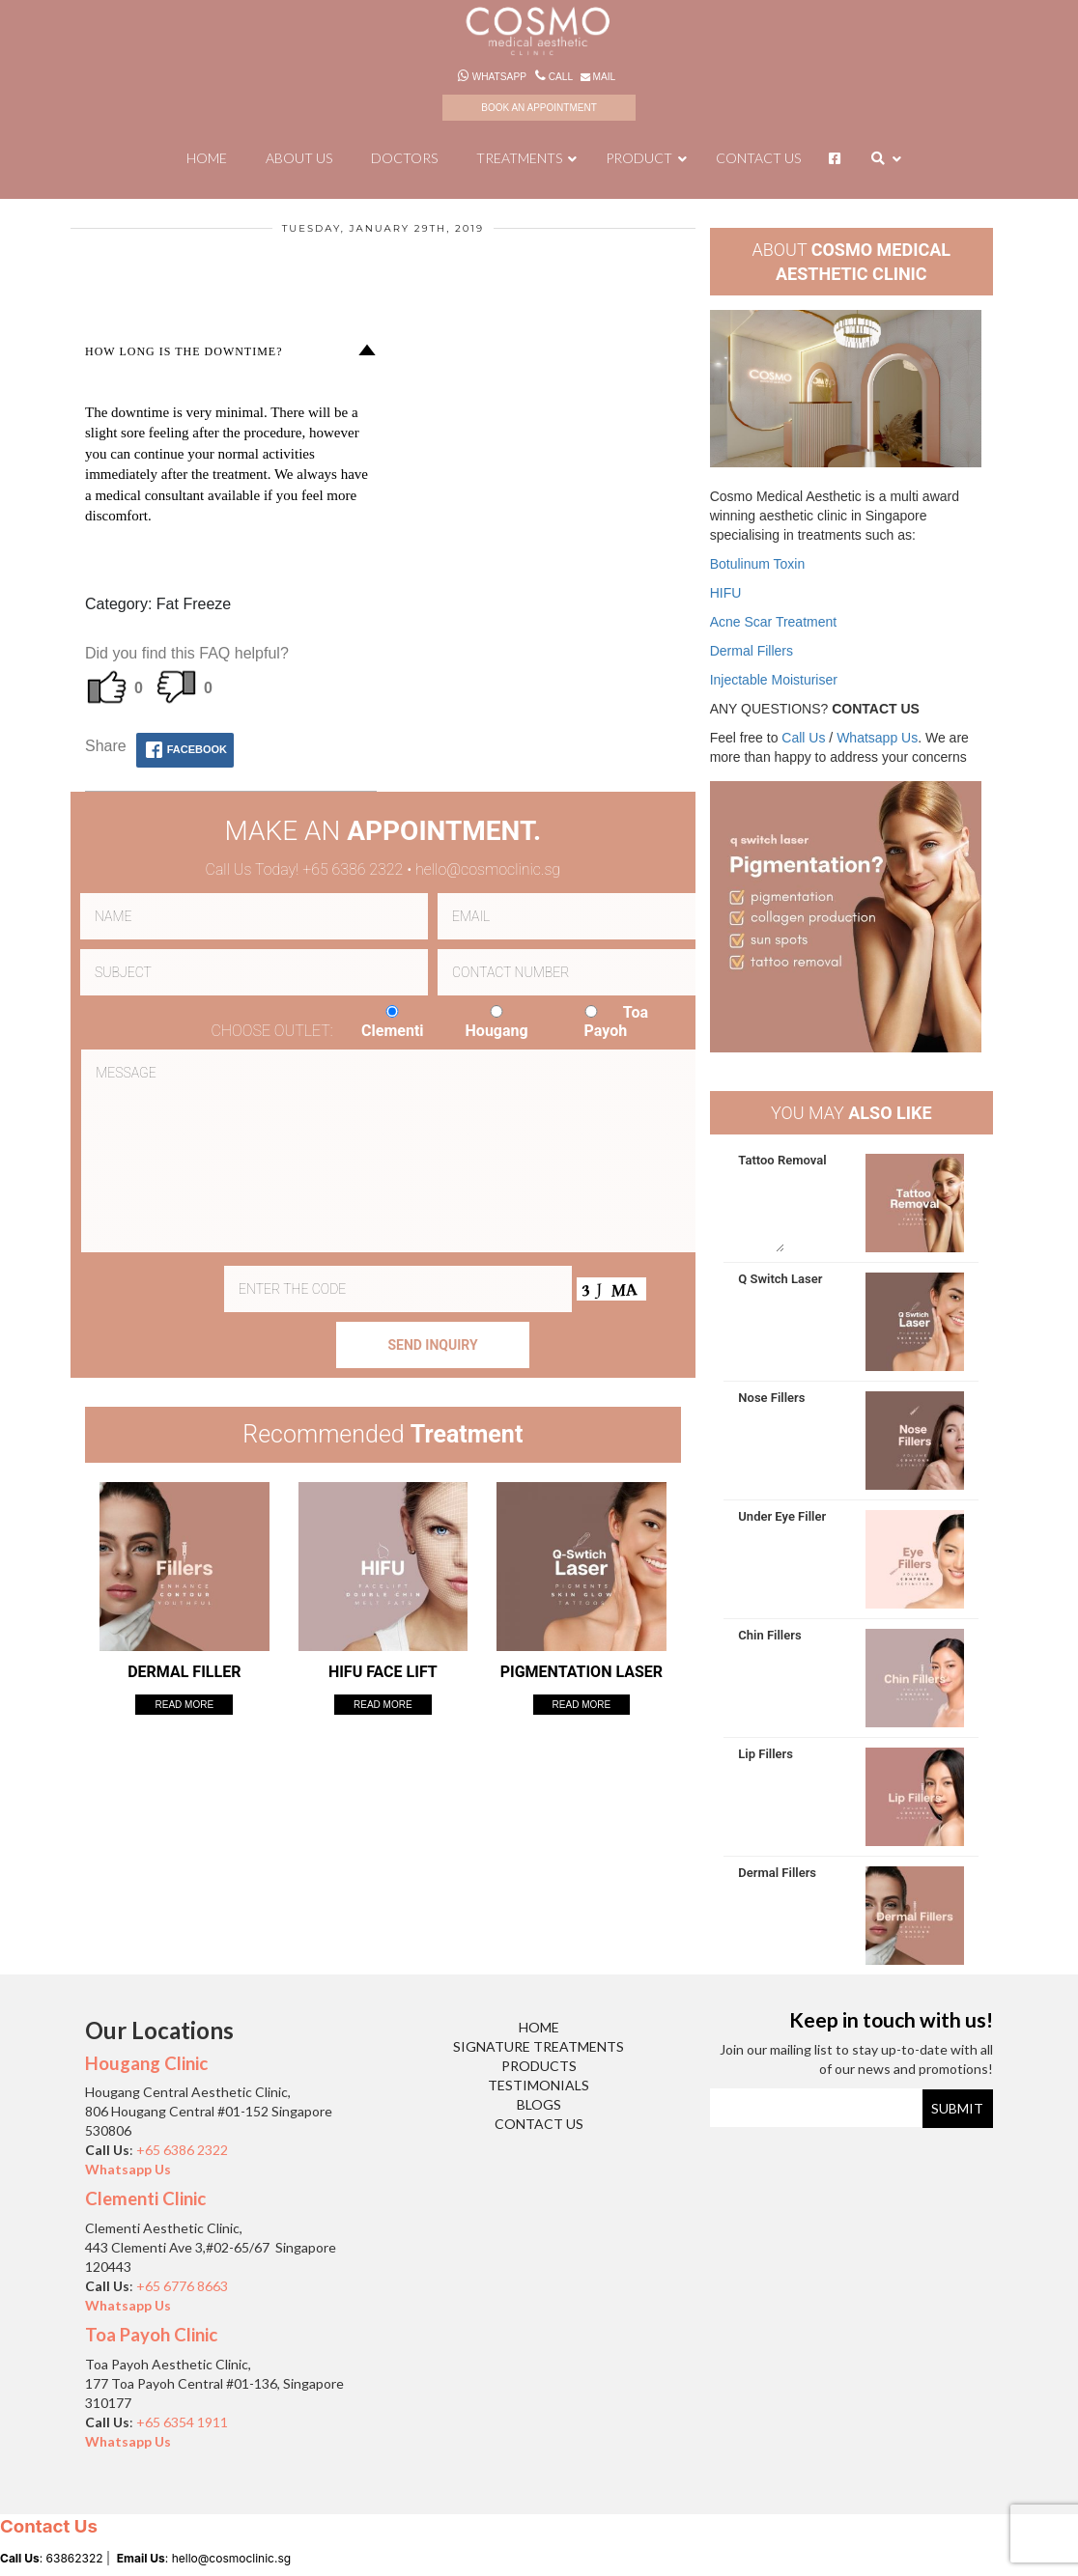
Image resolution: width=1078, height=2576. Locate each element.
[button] (231, 350)
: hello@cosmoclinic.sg (204, 2558)
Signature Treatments (538, 2046)
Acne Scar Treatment (773, 622)
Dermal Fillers (751, 650)
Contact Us (539, 2123)
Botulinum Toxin (758, 564)
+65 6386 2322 (183, 2150)
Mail (596, 76)
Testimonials (538, 2085)
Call (554, 76)
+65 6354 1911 (182, 2422)
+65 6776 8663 (182, 2286)
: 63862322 (51, 2558)
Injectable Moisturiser (773, 679)
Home (539, 2027)
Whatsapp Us (877, 737)
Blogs (539, 2104)
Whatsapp (493, 76)
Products (539, 2066)
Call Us (803, 737)
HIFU (726, 593)
